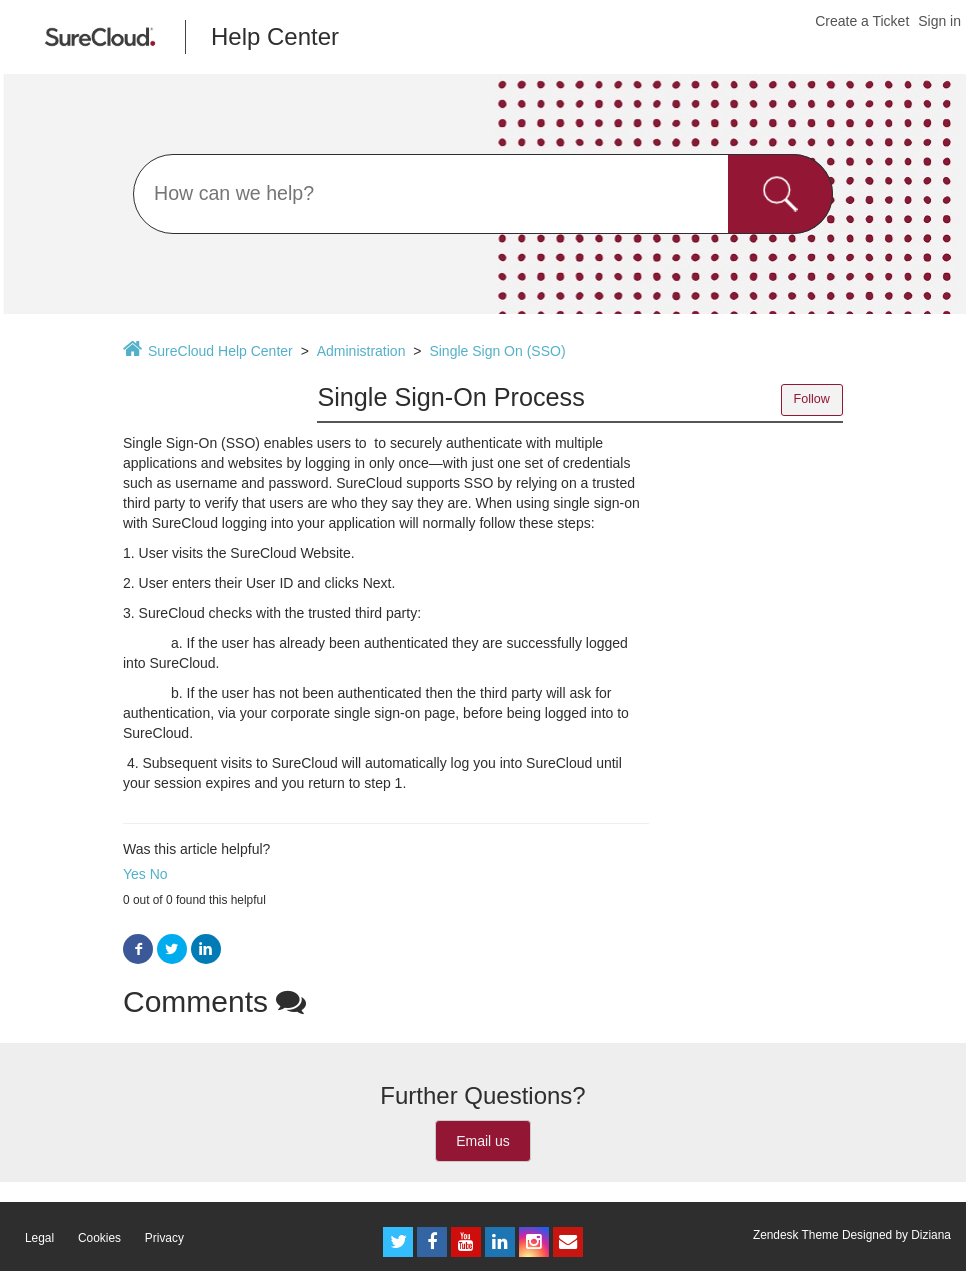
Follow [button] (812, 399)
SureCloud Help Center (220, 351)
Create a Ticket (862, 21)
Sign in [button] (939, 21)
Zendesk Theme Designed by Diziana (852, 1235)
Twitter (172, 949)
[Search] (483, 194)
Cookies (99, 1238)
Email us (483, 1141)
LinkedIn (206, 949)
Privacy (164, 1238)
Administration (361, 351)
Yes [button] (134, 874)
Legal (39, 1238)
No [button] (159, 874)
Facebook (138, 949)
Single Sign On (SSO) (497, 351)
